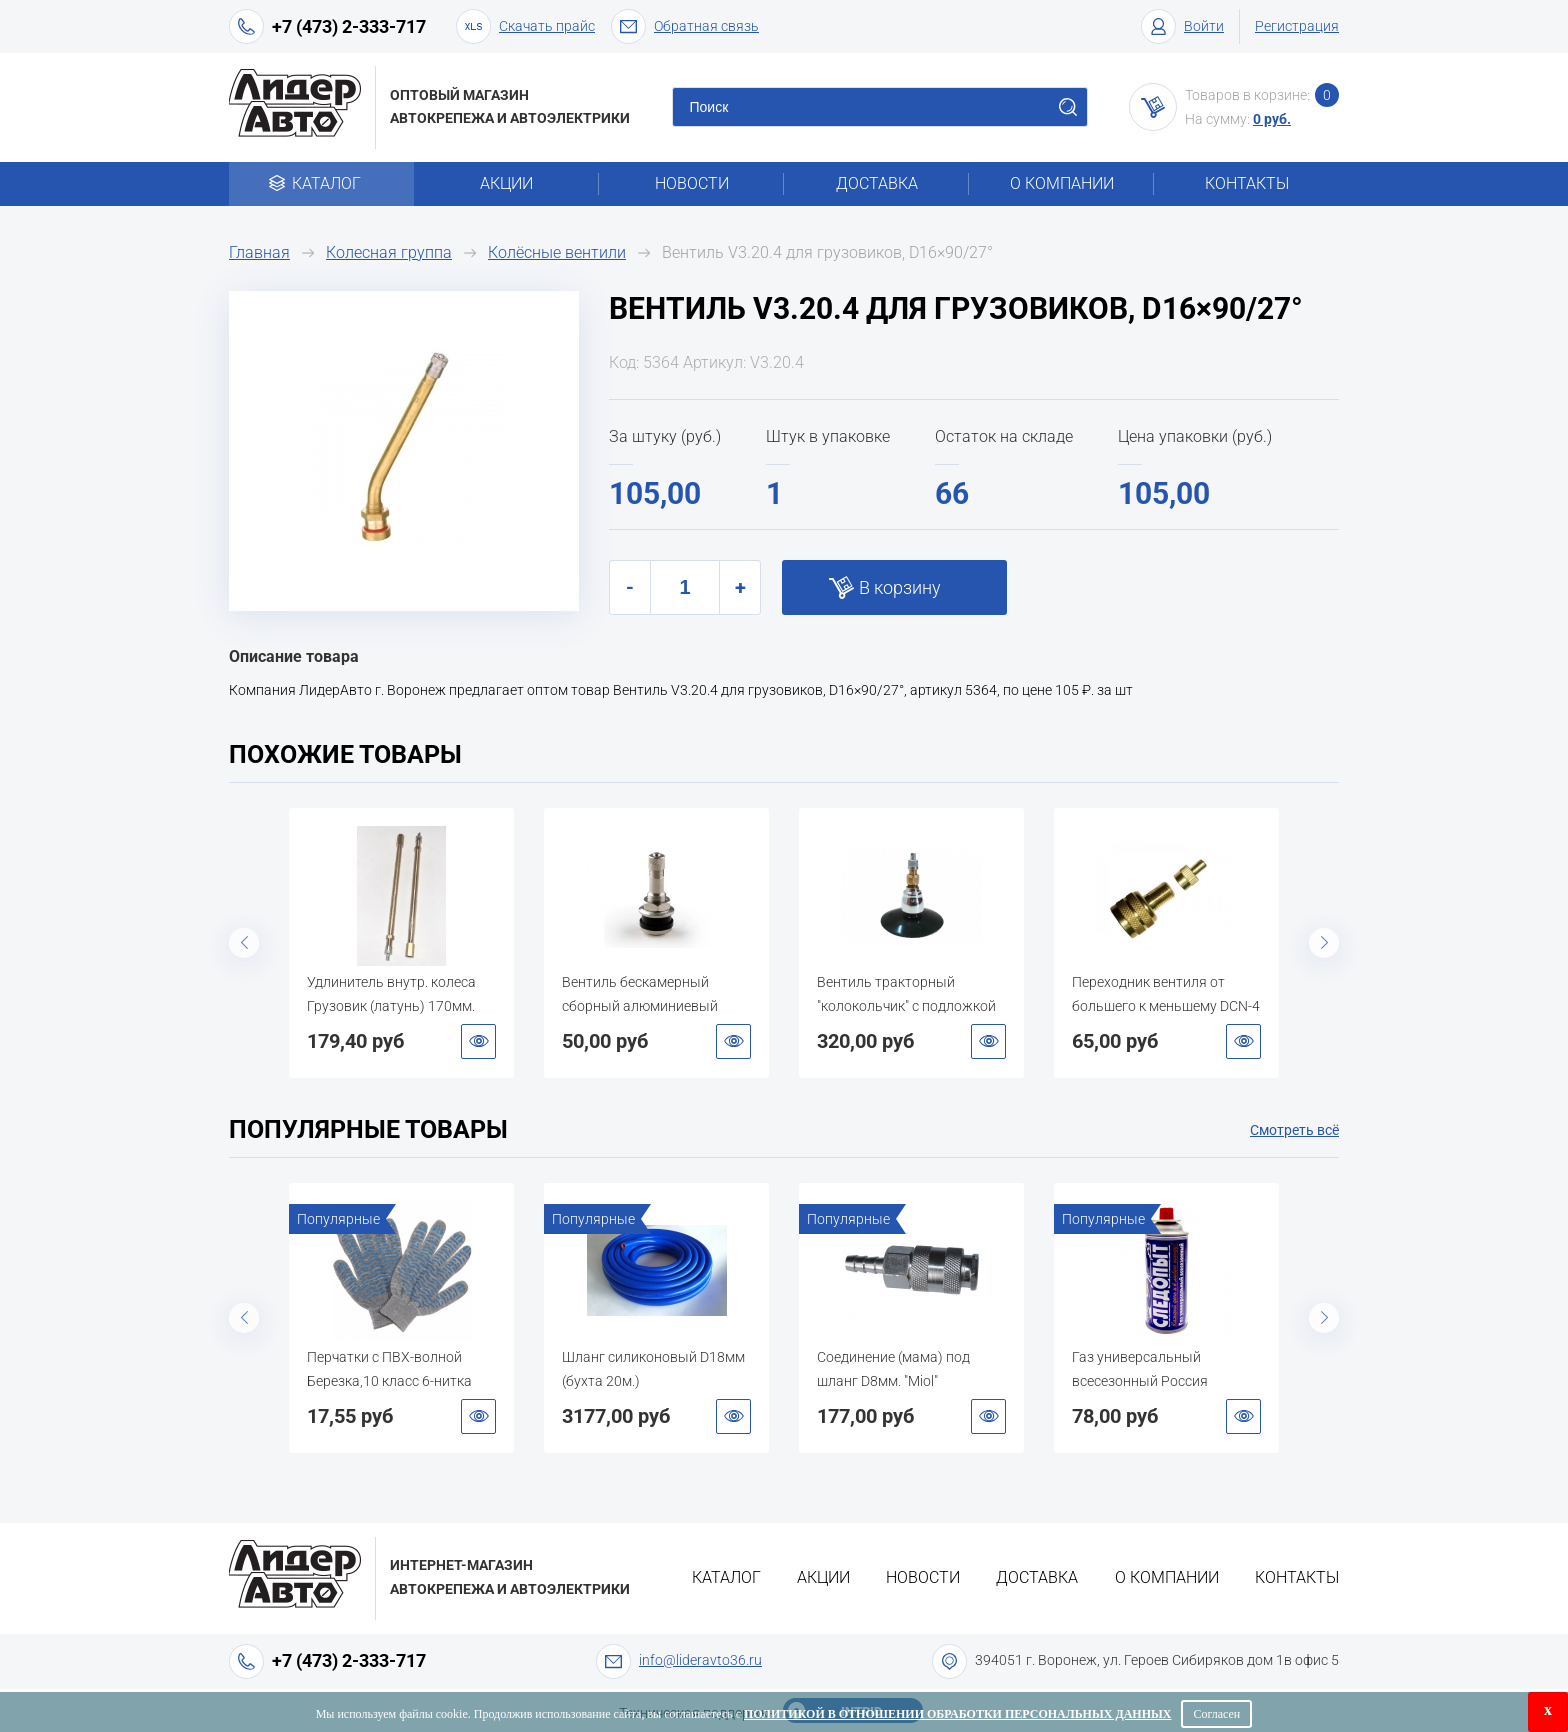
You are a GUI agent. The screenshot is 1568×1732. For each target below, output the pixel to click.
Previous (244, 943)
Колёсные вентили (557, 252)
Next (1324, 943)
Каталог (321, 183)
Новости (692, 183)
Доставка (877, 183)
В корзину (900, 587)
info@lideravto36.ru (700, 1660)
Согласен (1216, 1714)
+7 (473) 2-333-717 (349, 26)
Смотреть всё (1294, 1130)
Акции (506, 183)
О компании (1062, 183)
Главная (259, 252)
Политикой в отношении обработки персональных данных (957, 1714)
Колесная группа (389, 252)
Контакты (1247, 183)
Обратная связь (685, 26)
